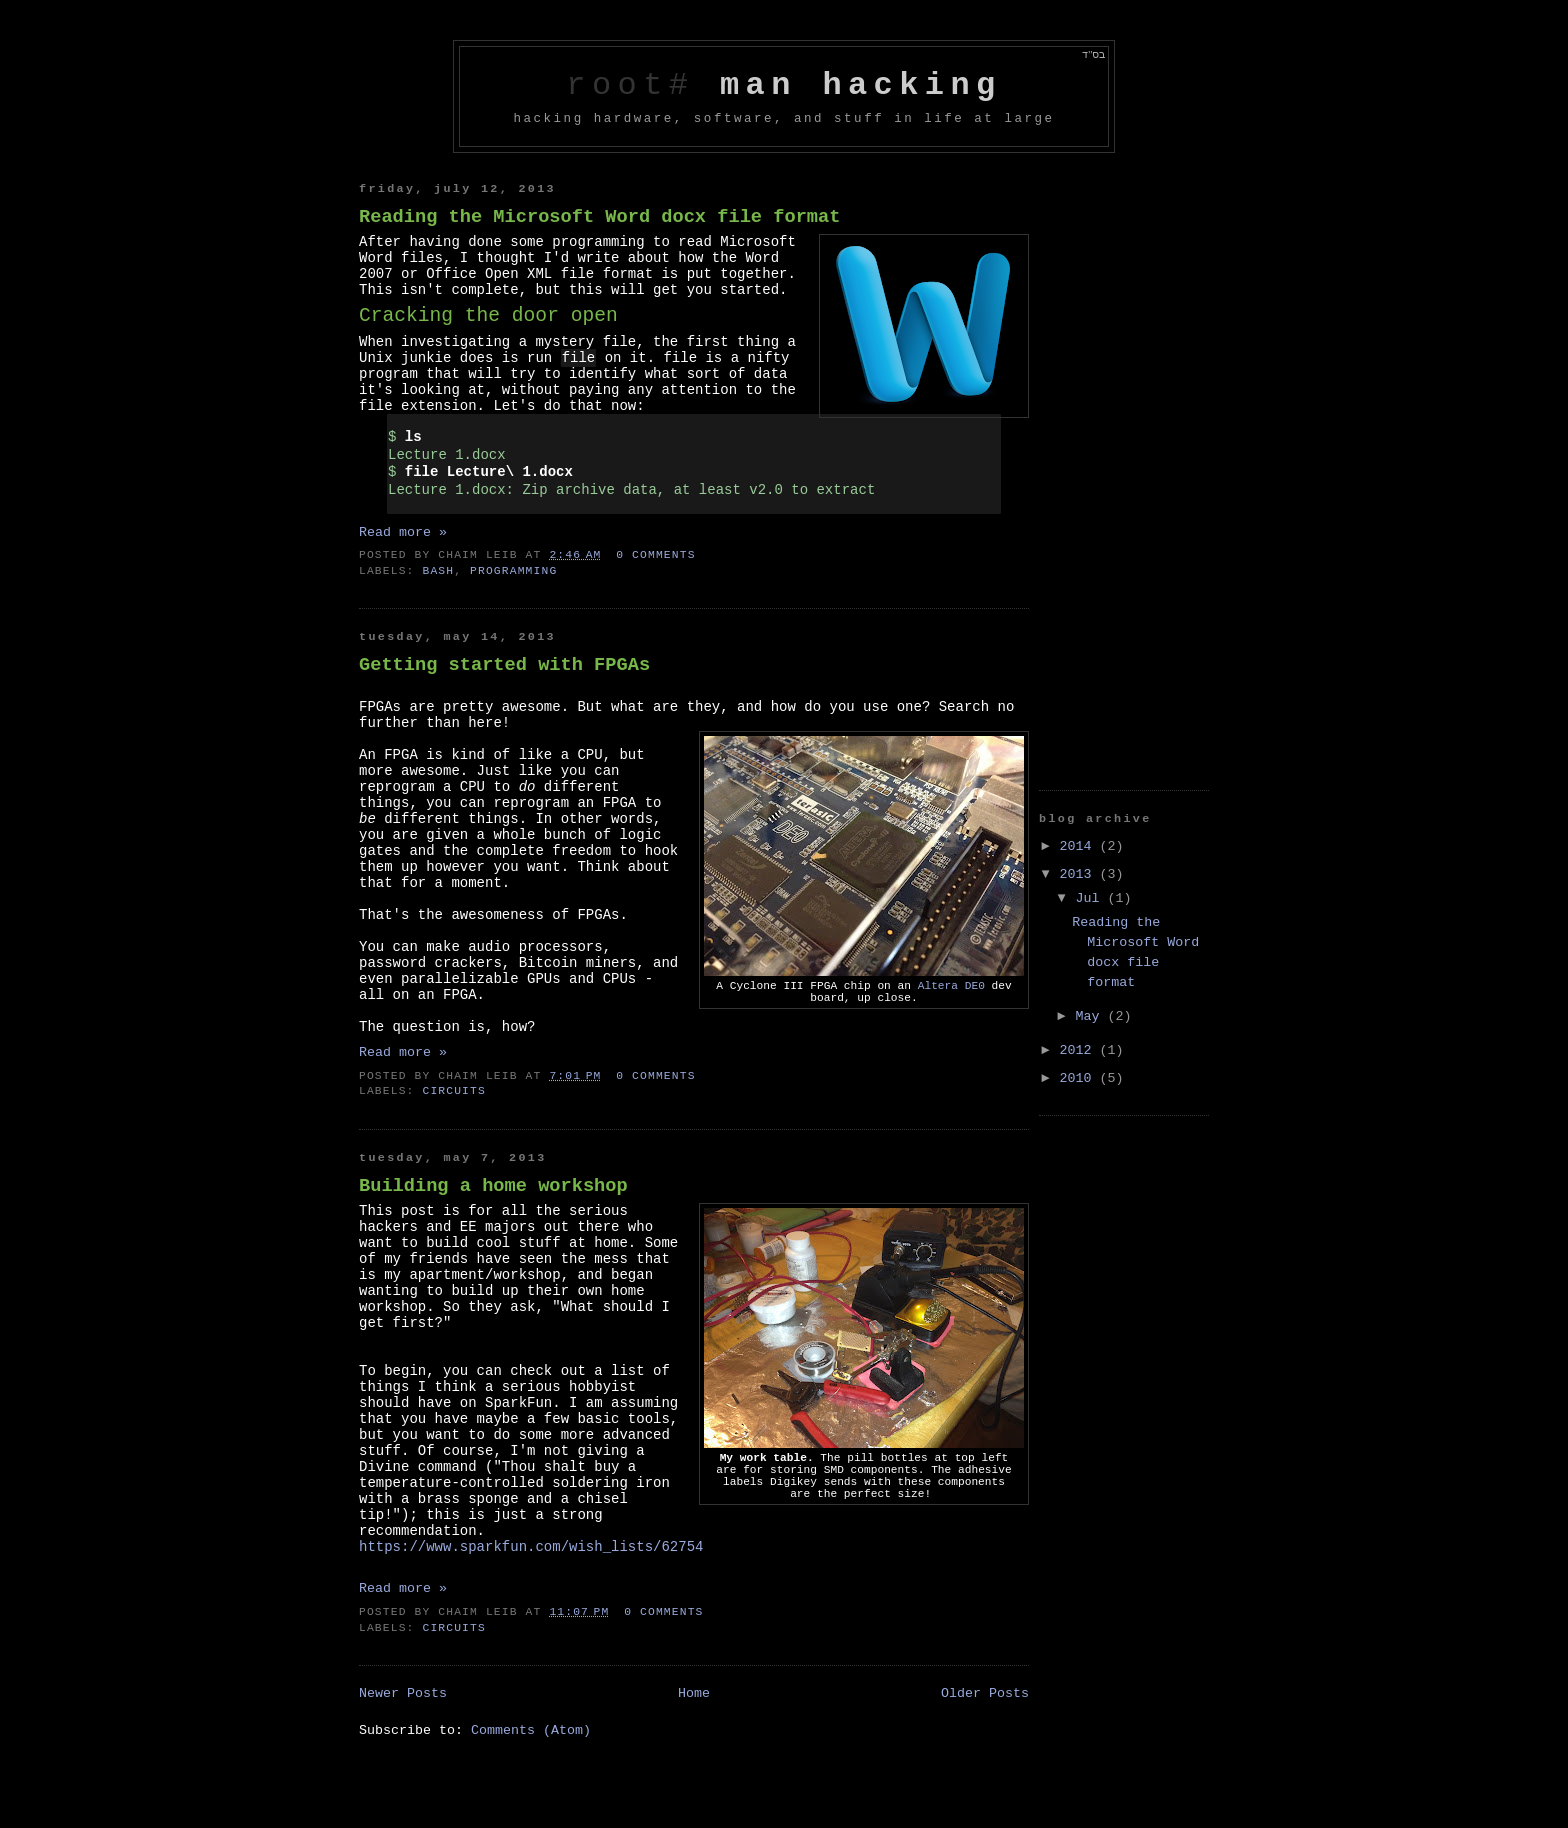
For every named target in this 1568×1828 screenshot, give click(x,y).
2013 (1080, 874)
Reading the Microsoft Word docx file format (599, 217)
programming (513, 571)
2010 (1080, 1078)
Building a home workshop (493, 1186)
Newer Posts (403, 1693)
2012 (1080, 1050)
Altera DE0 (951, 986)
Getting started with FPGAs (504, 665)
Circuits (453, 1091)
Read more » (403, 532)
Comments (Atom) (531, 1730)
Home (694, 1693)
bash (438, 571)
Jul (1092, 898)
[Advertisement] (1119, 463)
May (1092, 1016)
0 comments (655, 555)
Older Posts (985, 1693)
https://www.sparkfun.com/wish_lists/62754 (531, 1547)
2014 (1080, 846)
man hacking (861, 85)
